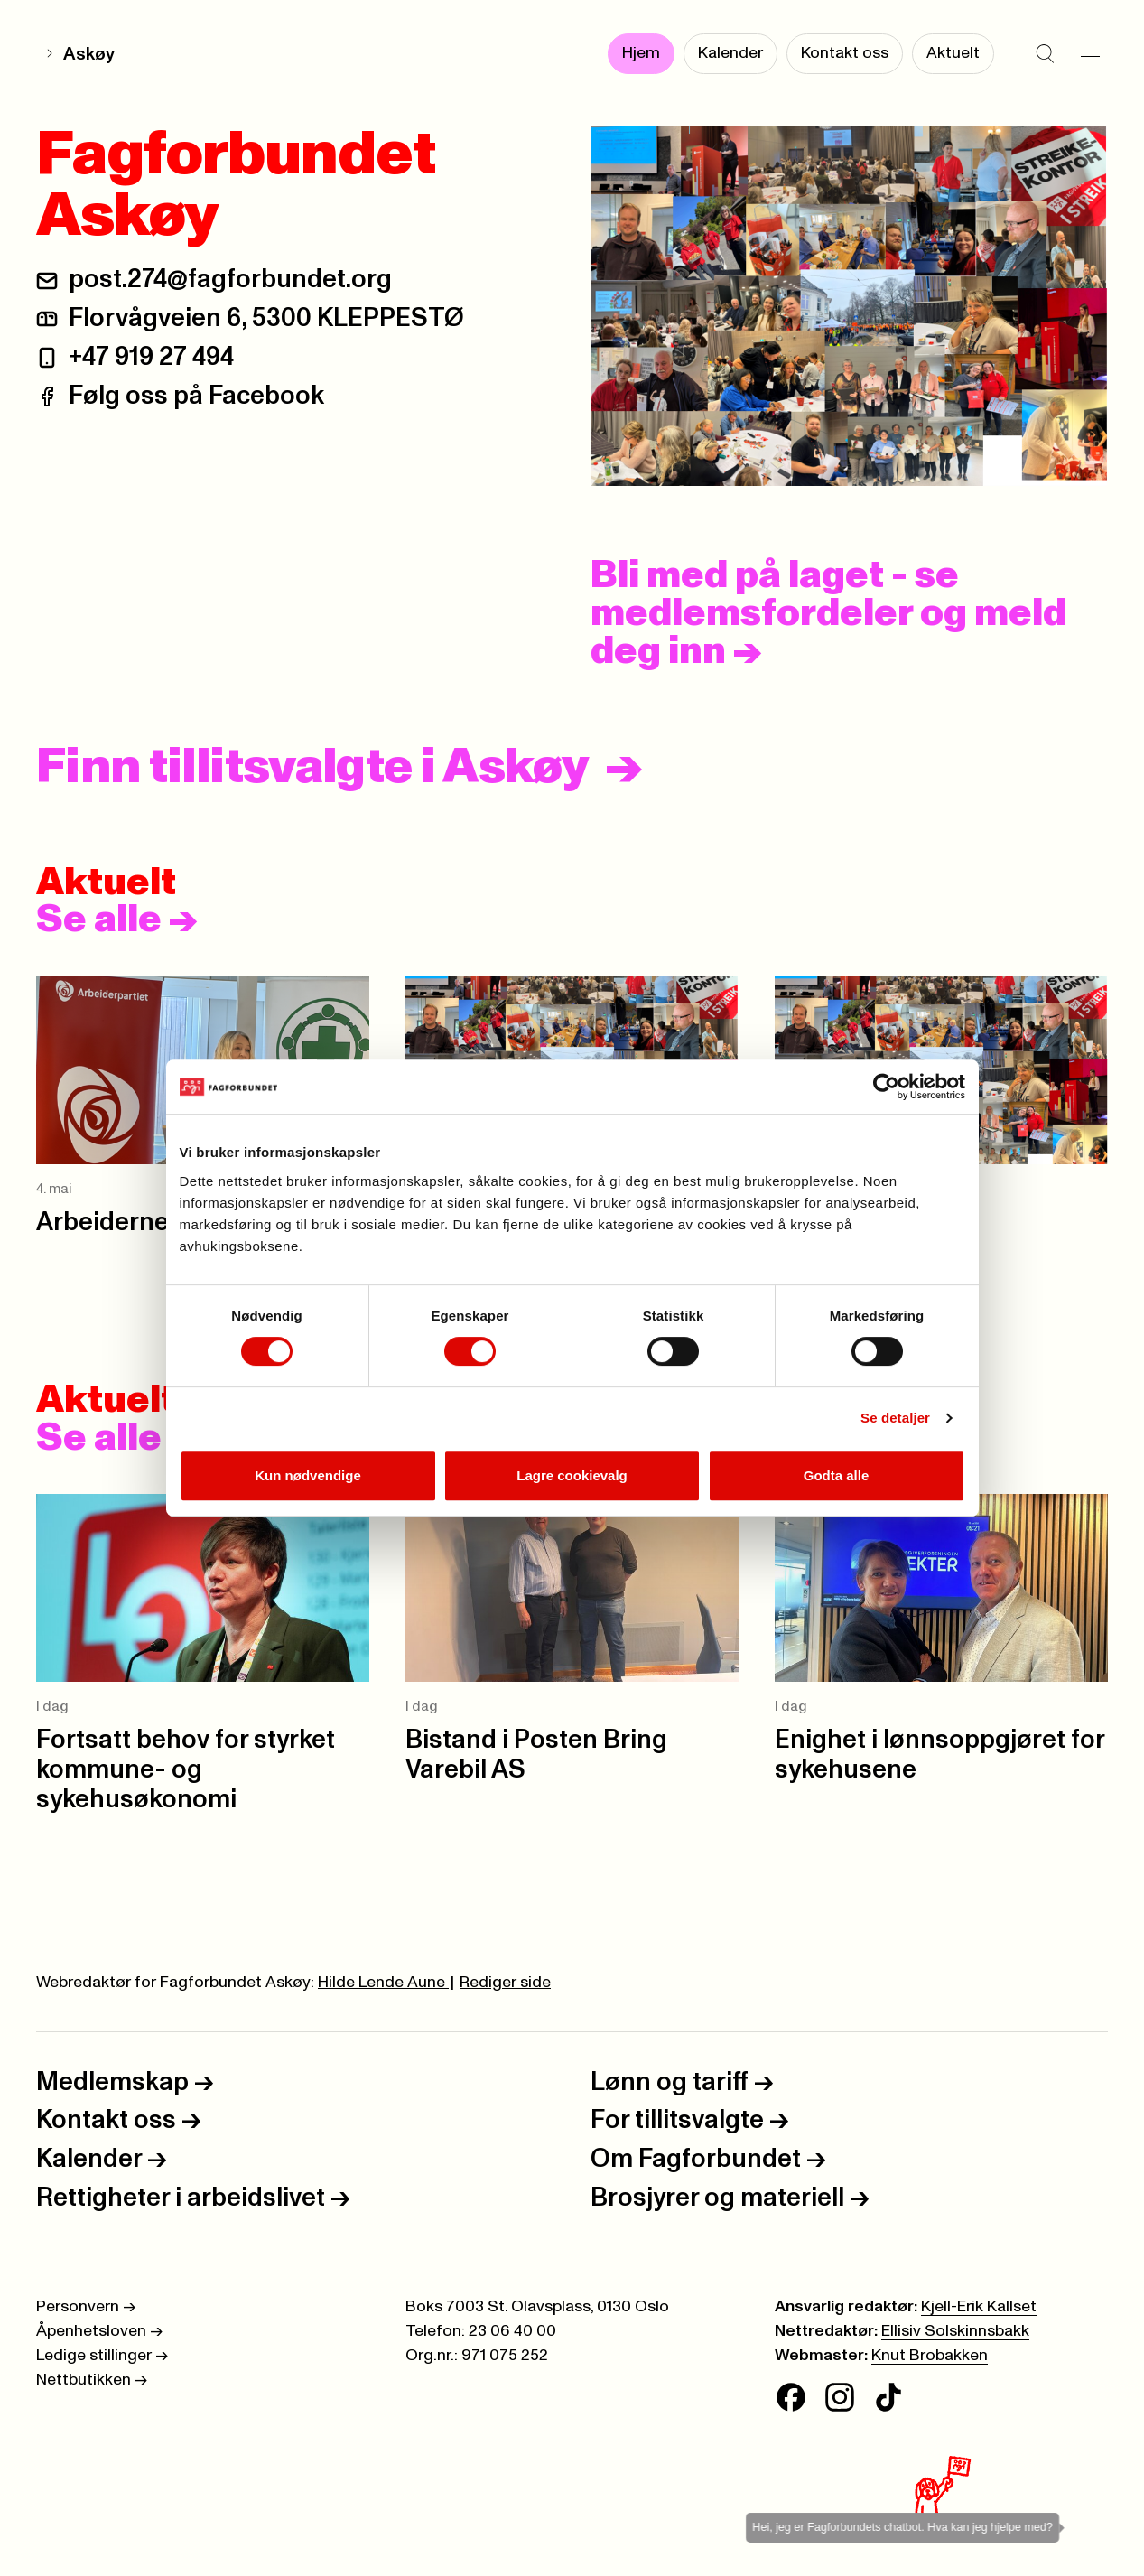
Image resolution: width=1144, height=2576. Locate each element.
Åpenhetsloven (99, 2331)
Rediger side (505, 1982)
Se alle (117, 920)
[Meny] (1090, 54)
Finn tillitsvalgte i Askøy (312, 767)
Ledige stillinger (102, 2355)
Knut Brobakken (929, 2355)
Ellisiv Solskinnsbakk (955, 2331)
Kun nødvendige (308, 1475)
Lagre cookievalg (572, 1475)
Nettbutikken (91, 2380)
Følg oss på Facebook (196, 396)
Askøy (89, 54)
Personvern (85, 2307)
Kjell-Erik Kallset (979, 2307)
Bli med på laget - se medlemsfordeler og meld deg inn (828, 614)
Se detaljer (895, 1417)
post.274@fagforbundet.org (230, 279)
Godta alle (837, 1475)
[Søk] (1045, 54)
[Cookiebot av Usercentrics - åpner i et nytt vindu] (886, 1086)
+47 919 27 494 (151, 357)
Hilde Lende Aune (383, 1982)
